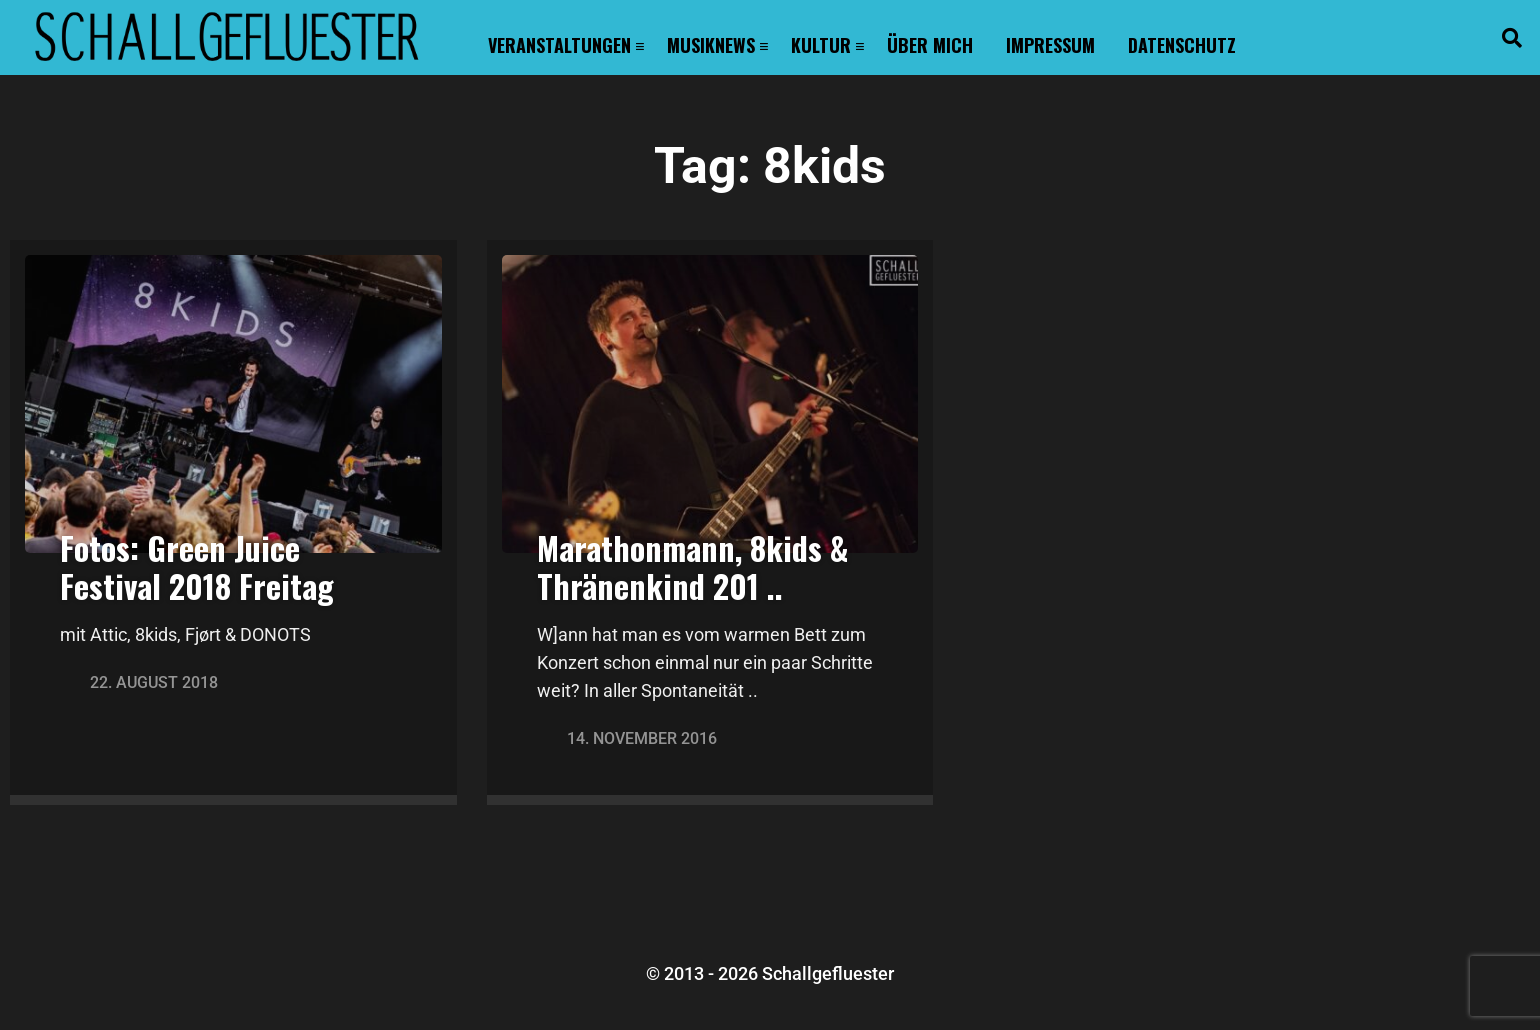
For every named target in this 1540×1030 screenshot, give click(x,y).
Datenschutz (1182, 45)
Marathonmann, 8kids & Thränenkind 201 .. (693, 566)
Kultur (821, 45)
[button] (1512, 38)
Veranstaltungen (559, 45)
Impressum (1050, 45)
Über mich (930, 45)
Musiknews (711, 45)
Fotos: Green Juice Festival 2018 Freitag (197, 566)
